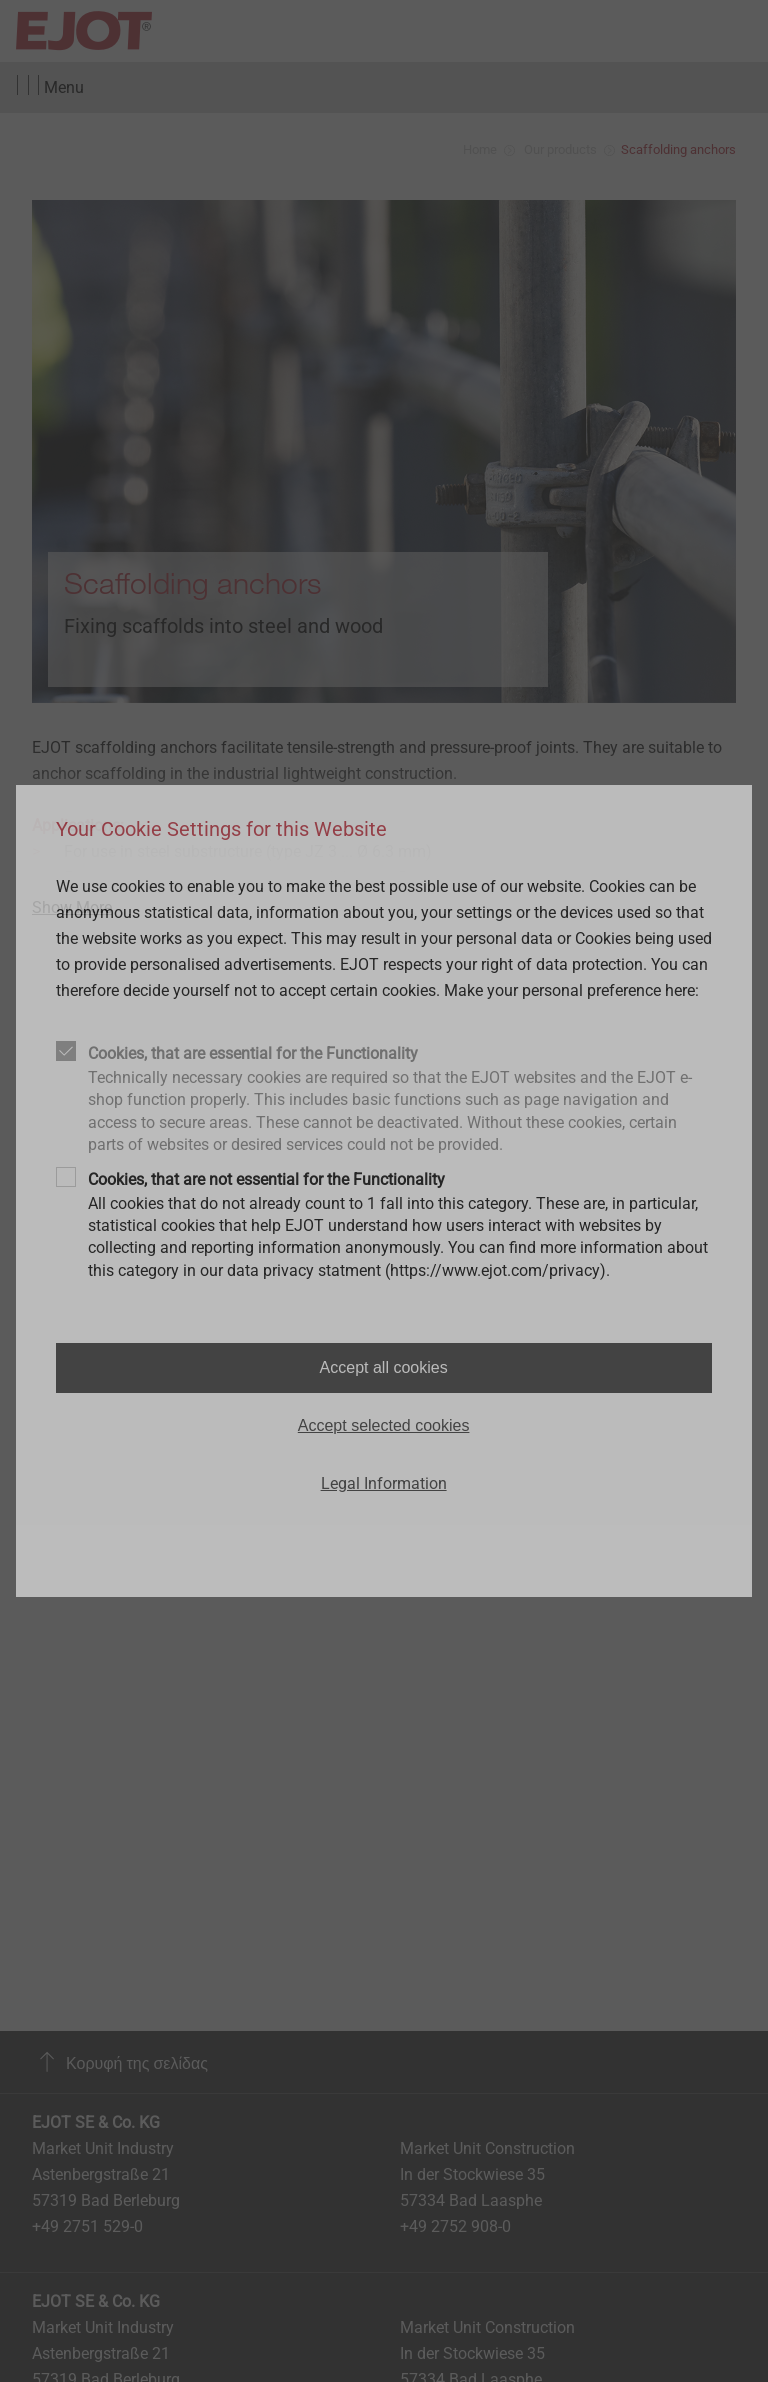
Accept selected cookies (384, 1425)
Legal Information (384, 1483)
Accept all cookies (384, 1367)
